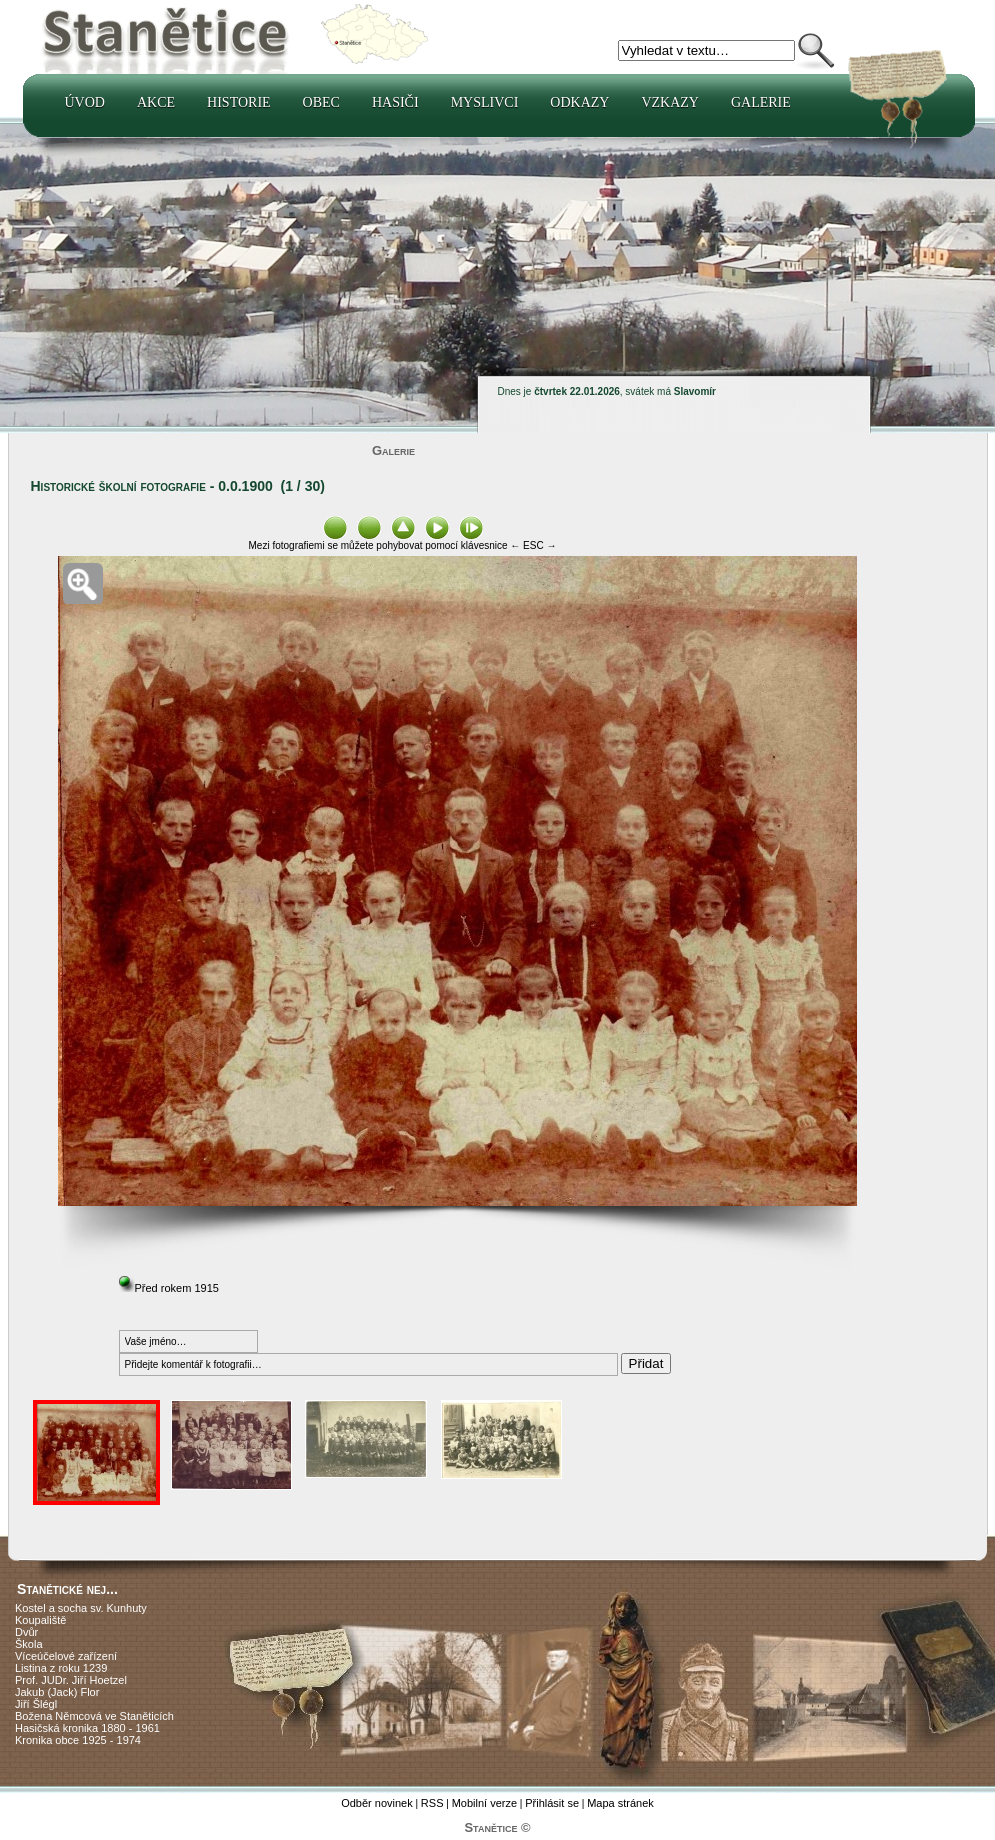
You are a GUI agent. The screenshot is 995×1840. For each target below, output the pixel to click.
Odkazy (579, 102)
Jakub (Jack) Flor (57, 1692)
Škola (29, 1644)
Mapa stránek (620, 1803)
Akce (156, 102)
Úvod (85, 102)
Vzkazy (670, 102)
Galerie (761, 102)
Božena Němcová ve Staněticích (94, 1716)
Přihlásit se (552, 1803)
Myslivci (485, 102)
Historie (239, 102)
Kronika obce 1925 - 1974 (78, 1740)
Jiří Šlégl (36, 1704)
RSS (432, 1803)
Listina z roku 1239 (61, 1668)
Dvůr (26, 1632)
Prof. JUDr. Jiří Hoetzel (71, 1680)
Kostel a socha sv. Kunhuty (81, 1608)
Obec (321, 102)
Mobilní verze (484, 1803)
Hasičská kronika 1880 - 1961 (87, 1728)
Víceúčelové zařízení (66, 1656)
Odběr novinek (377, 1803)
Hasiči (395, 102)
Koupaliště (40, 1620)
